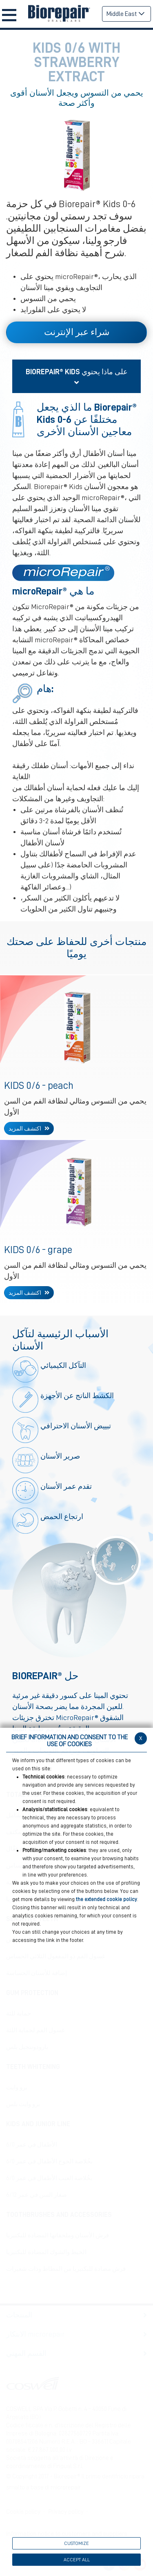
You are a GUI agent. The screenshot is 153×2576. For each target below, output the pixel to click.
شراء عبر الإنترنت (76, 332)
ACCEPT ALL (77, 2559)
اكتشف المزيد (25, 1128)
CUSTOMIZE (76, 2543)
